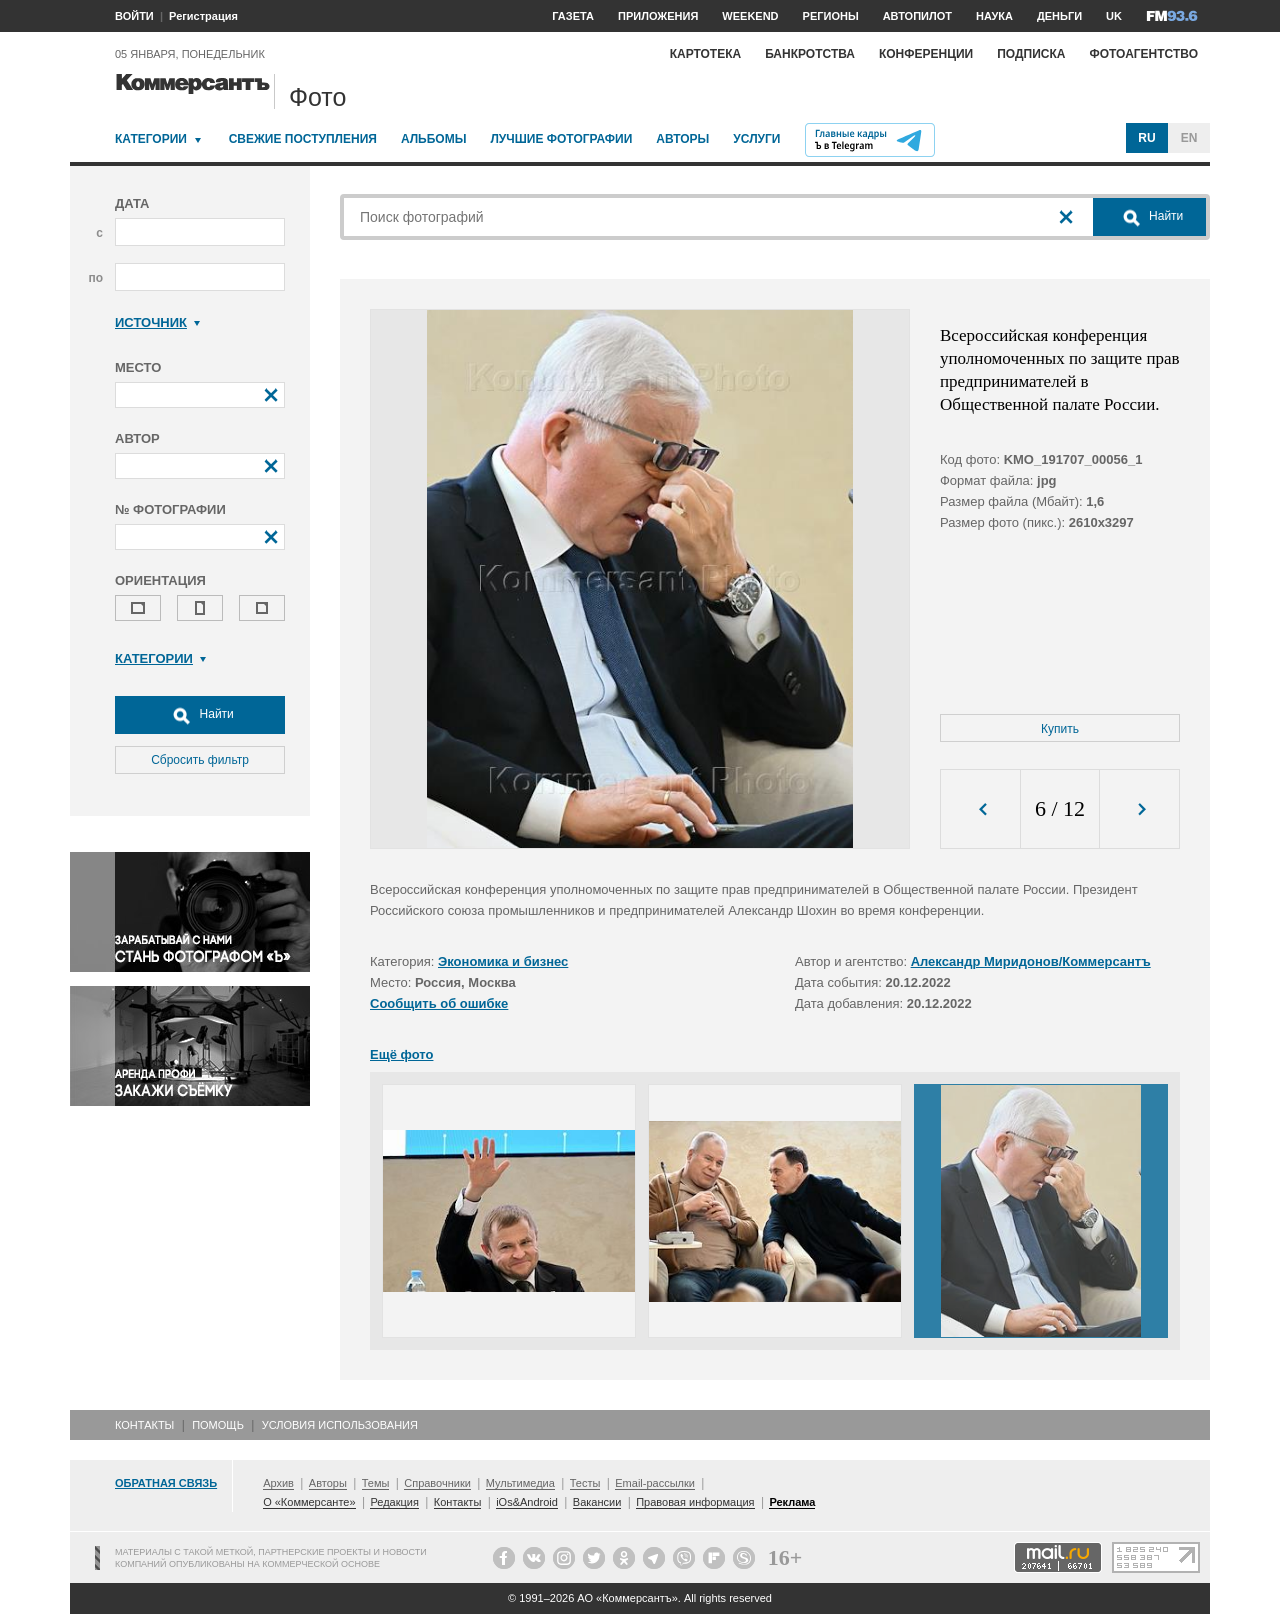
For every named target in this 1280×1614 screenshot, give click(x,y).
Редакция (394, 1502)
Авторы (682, 139)
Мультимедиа (520, 1483)
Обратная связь (166, 1483)
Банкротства (810, 54)
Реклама (792, 1502)
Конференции (926, 54)
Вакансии (597, 1502)
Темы (376, 1483)
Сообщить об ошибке (439, 1003)
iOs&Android (527, 1502)
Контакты (144, 1425)
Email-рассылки (655, 1483)
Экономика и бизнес (503, 961)
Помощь (218, 1425)
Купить (1060, 729)
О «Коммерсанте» (309, 1502)
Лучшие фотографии (561, 139)
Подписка (1031, 54)
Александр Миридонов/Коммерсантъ (1031, 961)
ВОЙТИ (134, 16)
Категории (151, 139)
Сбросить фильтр (200, 760)
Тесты (585, 1483)
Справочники (437, 1483)
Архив (278, 1483)
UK (1114, 16)
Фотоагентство (1143, 54)
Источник (157, 322)
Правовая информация (695, 1502)
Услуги (756, 139)
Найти (200, 715)
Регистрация (203, 16)
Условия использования (340, 1425)
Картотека (706, 54)
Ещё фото (401, 1054)
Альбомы (434, 139)
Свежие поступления (303, 139)
